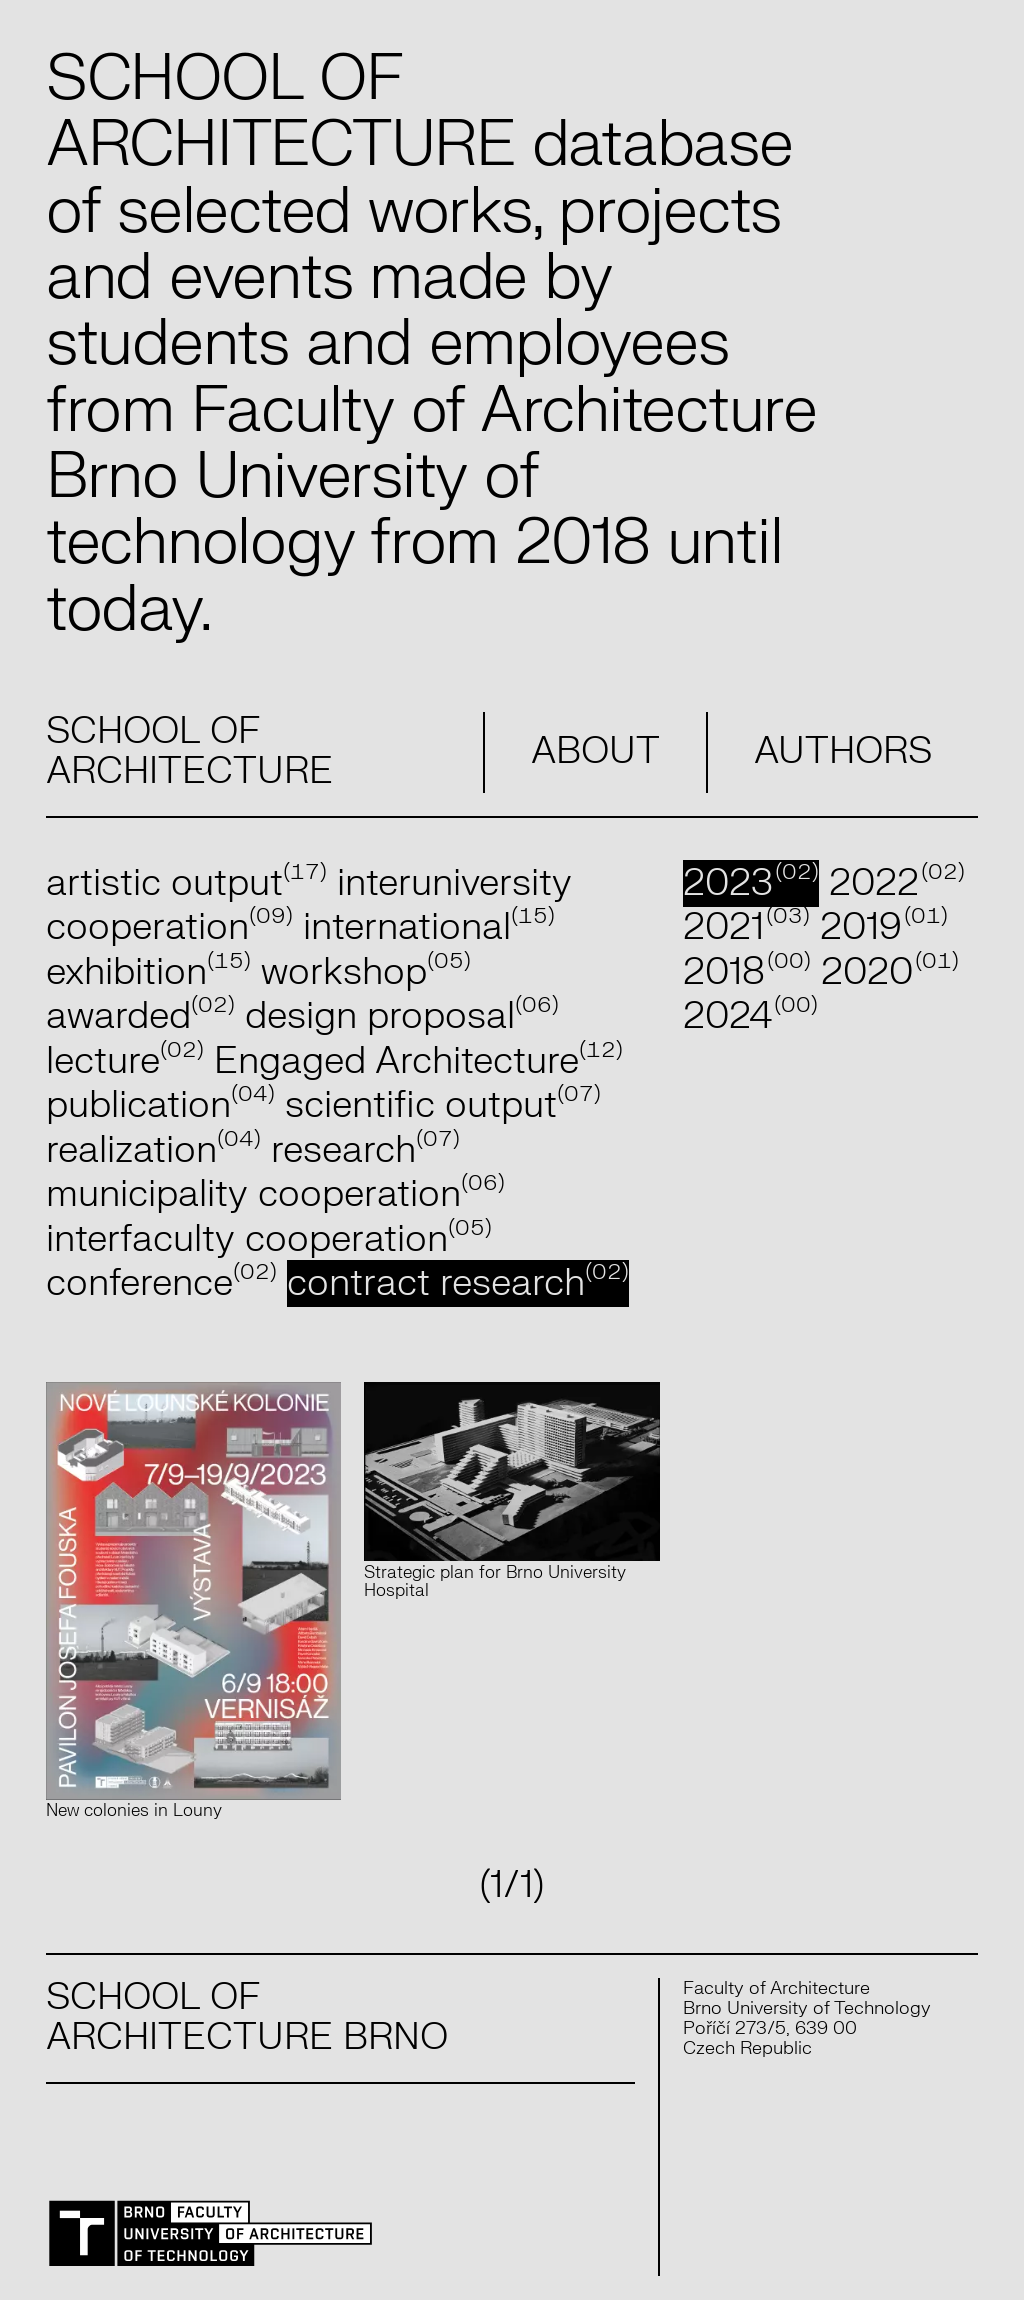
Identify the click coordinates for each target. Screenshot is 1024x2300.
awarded (140, 1016)
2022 (897, 883)
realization (153, 1150)
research (365, 1150)
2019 (884, 927)
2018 (747, 972)
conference (161, 1283)
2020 (890, 972)
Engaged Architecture (418, 1061)
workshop (366, 972)
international (429, 927)
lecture (125, 1061)
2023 (751, 883)
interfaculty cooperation (269, 1239)
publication (160, 1105)
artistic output (186, 883)
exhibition (148, 972)
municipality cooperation (275, 1194)
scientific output (443, 1105)
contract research (458, 1283)
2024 (750, 1016)
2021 (746, 927)
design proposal (402, 1016)
